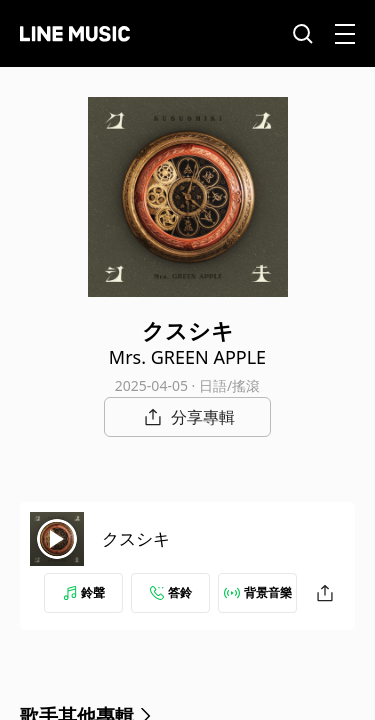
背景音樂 (258, 592)
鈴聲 (84, 592)
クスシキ (136, 538)
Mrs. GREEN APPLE (187, 357)
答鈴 (171, 592)
